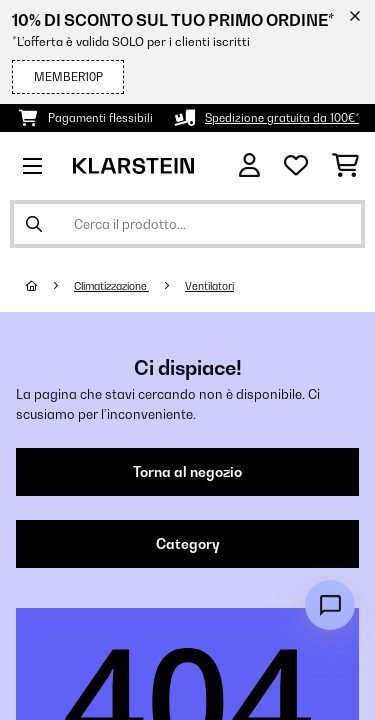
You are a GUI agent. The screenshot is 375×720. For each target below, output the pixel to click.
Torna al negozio (187, 472)
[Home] (50, 286)
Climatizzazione (111, 286)
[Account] (249, 165)
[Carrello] (345, 166)
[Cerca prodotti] (187, 224)
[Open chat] (330, 605)
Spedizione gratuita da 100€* (282, 118)
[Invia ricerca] (34, 224)
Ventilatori (209, 286)
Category (188, 544)
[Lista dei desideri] (296, 166)
